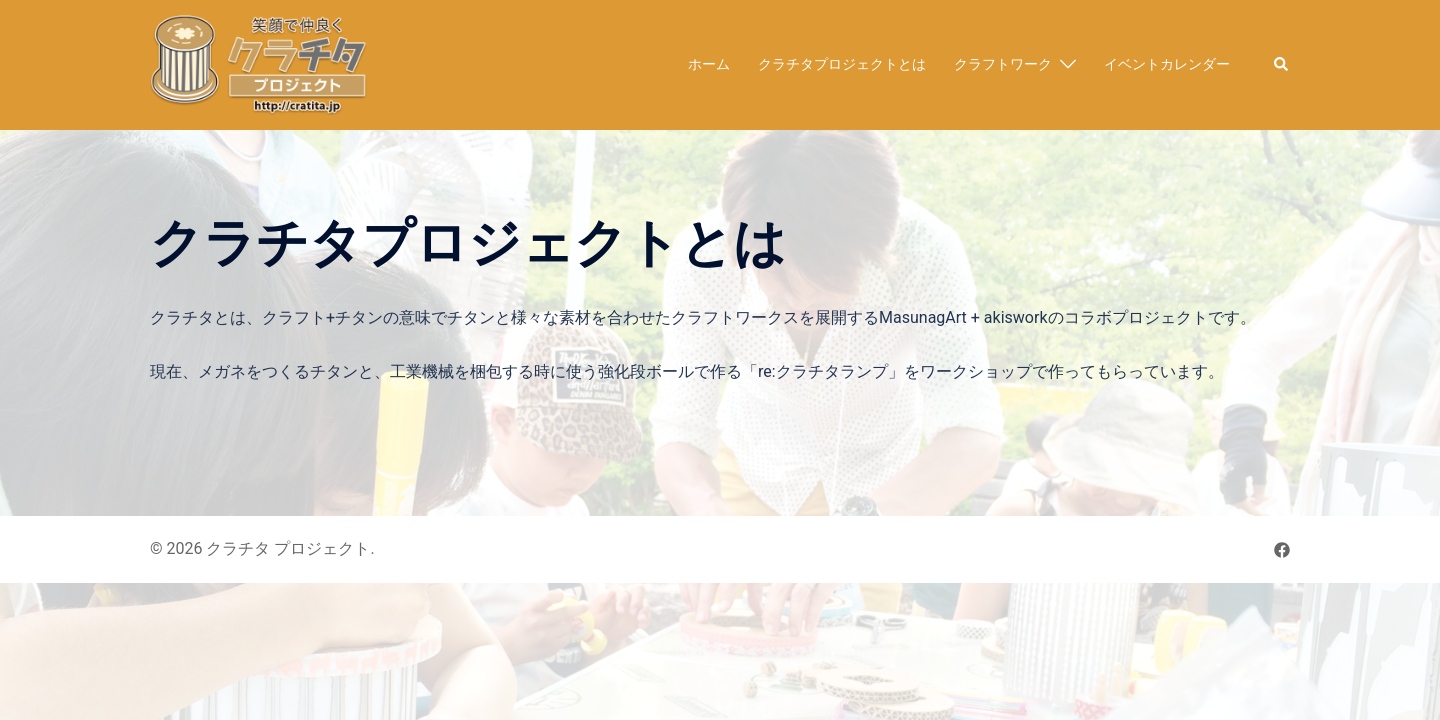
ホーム (709, 64)
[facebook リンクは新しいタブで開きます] (1282, 548)
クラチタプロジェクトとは (842, 64)
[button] (1282, 65)
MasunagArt (923, 317)
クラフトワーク (1003, 64)
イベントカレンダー (1167, 64)
